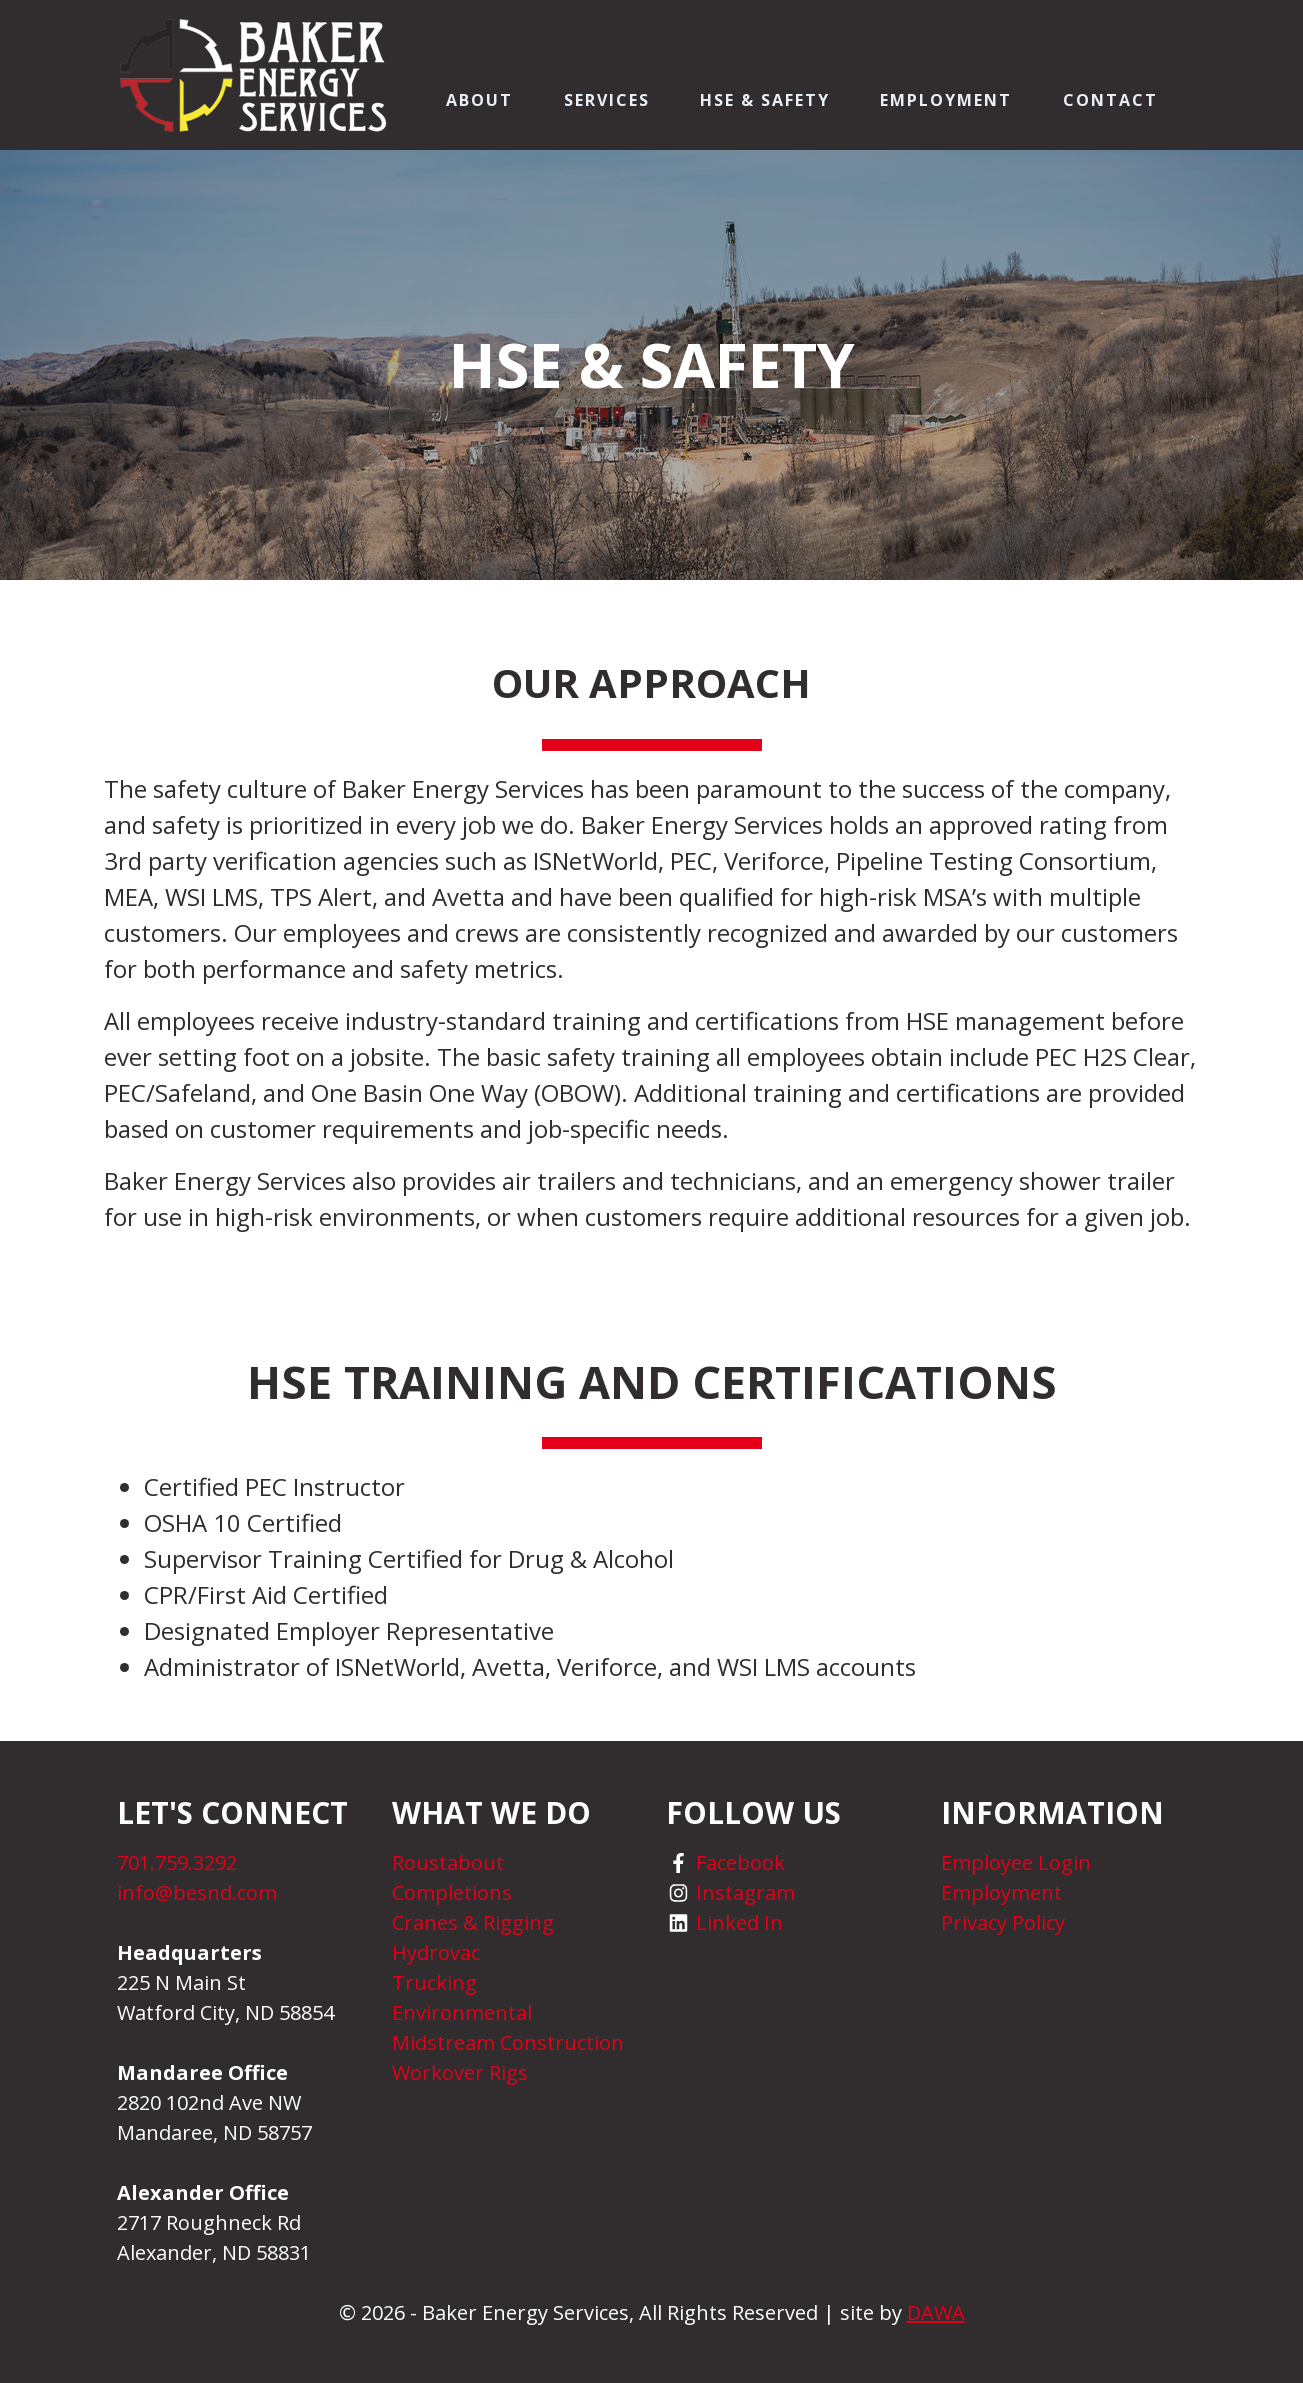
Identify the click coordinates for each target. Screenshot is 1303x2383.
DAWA (936, 2312)
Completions (452, 1892)
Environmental (462, 2012)
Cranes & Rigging (473, 1922)
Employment (1001, 1892)
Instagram (745, 1892)
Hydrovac (436, 1952)
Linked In (739, 1922)
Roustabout (448, 1862)
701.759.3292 (177, 1862)
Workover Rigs (460, 2072)
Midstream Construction (508, 2042)
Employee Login (1016, 1862)
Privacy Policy (1003, 1922)
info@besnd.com (197, 1892)
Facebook (740, 1862)
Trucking (434, 1982)
